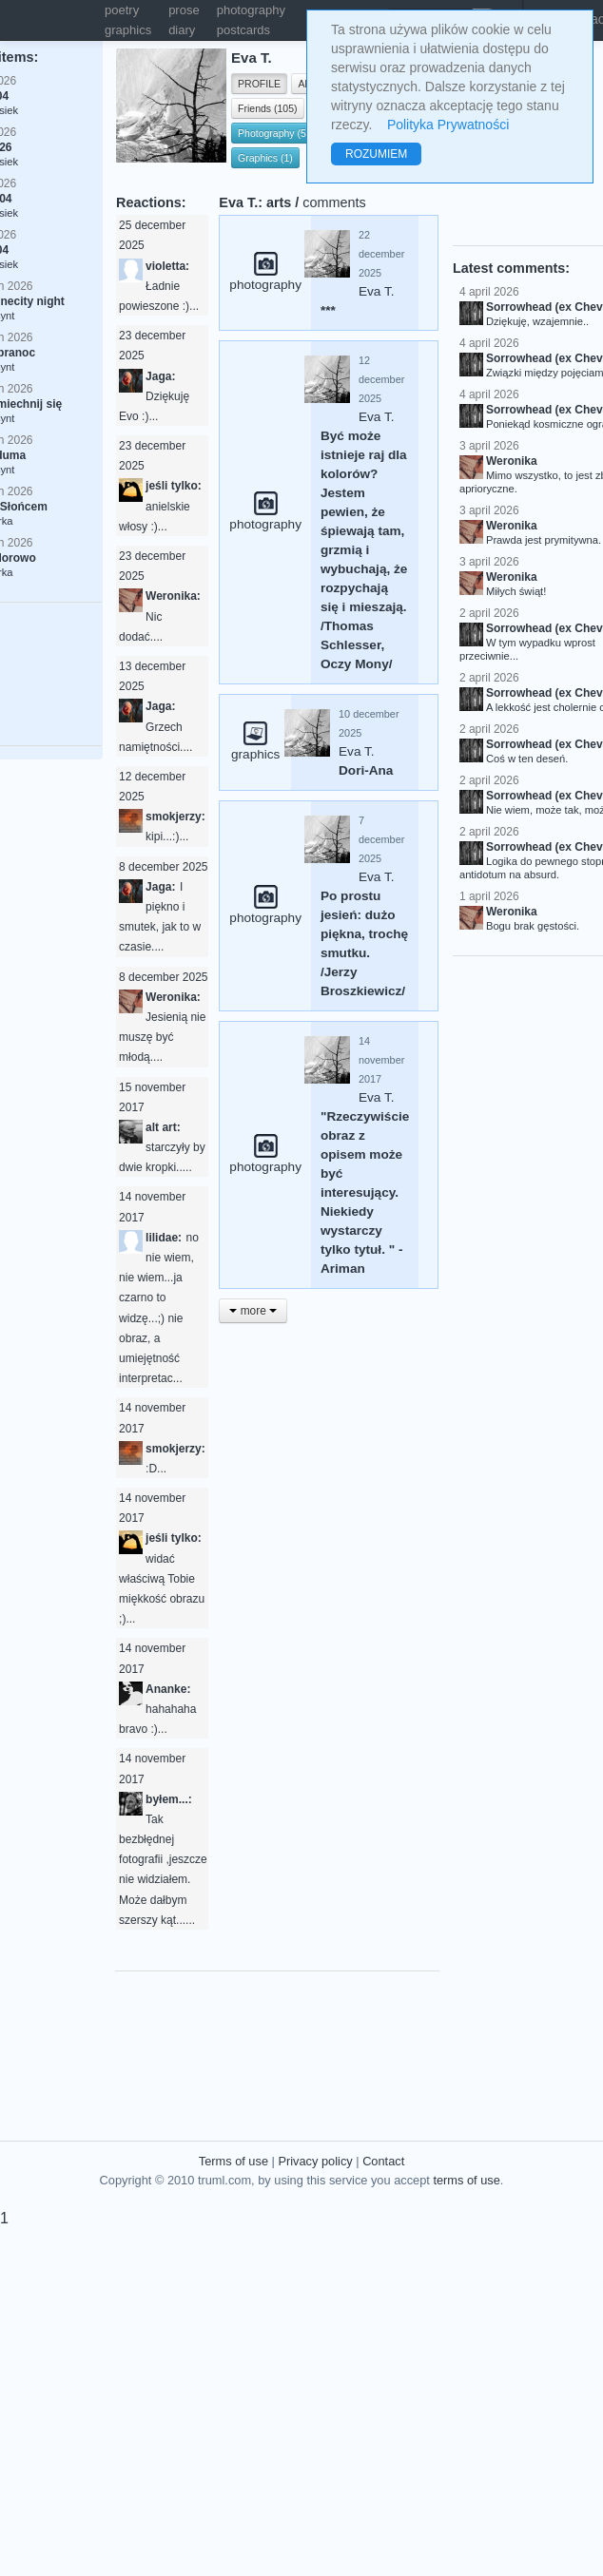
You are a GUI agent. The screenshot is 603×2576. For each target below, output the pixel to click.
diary (181, 30)
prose (184, 10)
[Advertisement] (348, 2043)
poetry (122, 10)
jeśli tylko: (174, 485)
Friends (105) (267, 108)
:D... (156, 1468)
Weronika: (173, 596)
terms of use (466, 2180)
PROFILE (259, 83)
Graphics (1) (265, 157)
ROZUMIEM (376, 154)
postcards (243, 30)
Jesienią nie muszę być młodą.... (162, 1037)
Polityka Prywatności (448, 124)
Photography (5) (273, 133)
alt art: (163, 1127)
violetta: (167, 266)
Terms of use (233, 2161)
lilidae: (164, 1237)
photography (251, 10)
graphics (128, 30)
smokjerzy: (175, 816)
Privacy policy (315, 2161)
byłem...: (169, 1799)
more (253, 1310)
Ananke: (168, 1689)
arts (278, 202)
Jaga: (160, 376)
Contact (383, 2161)
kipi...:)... (167, 836)
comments (333, 202)
